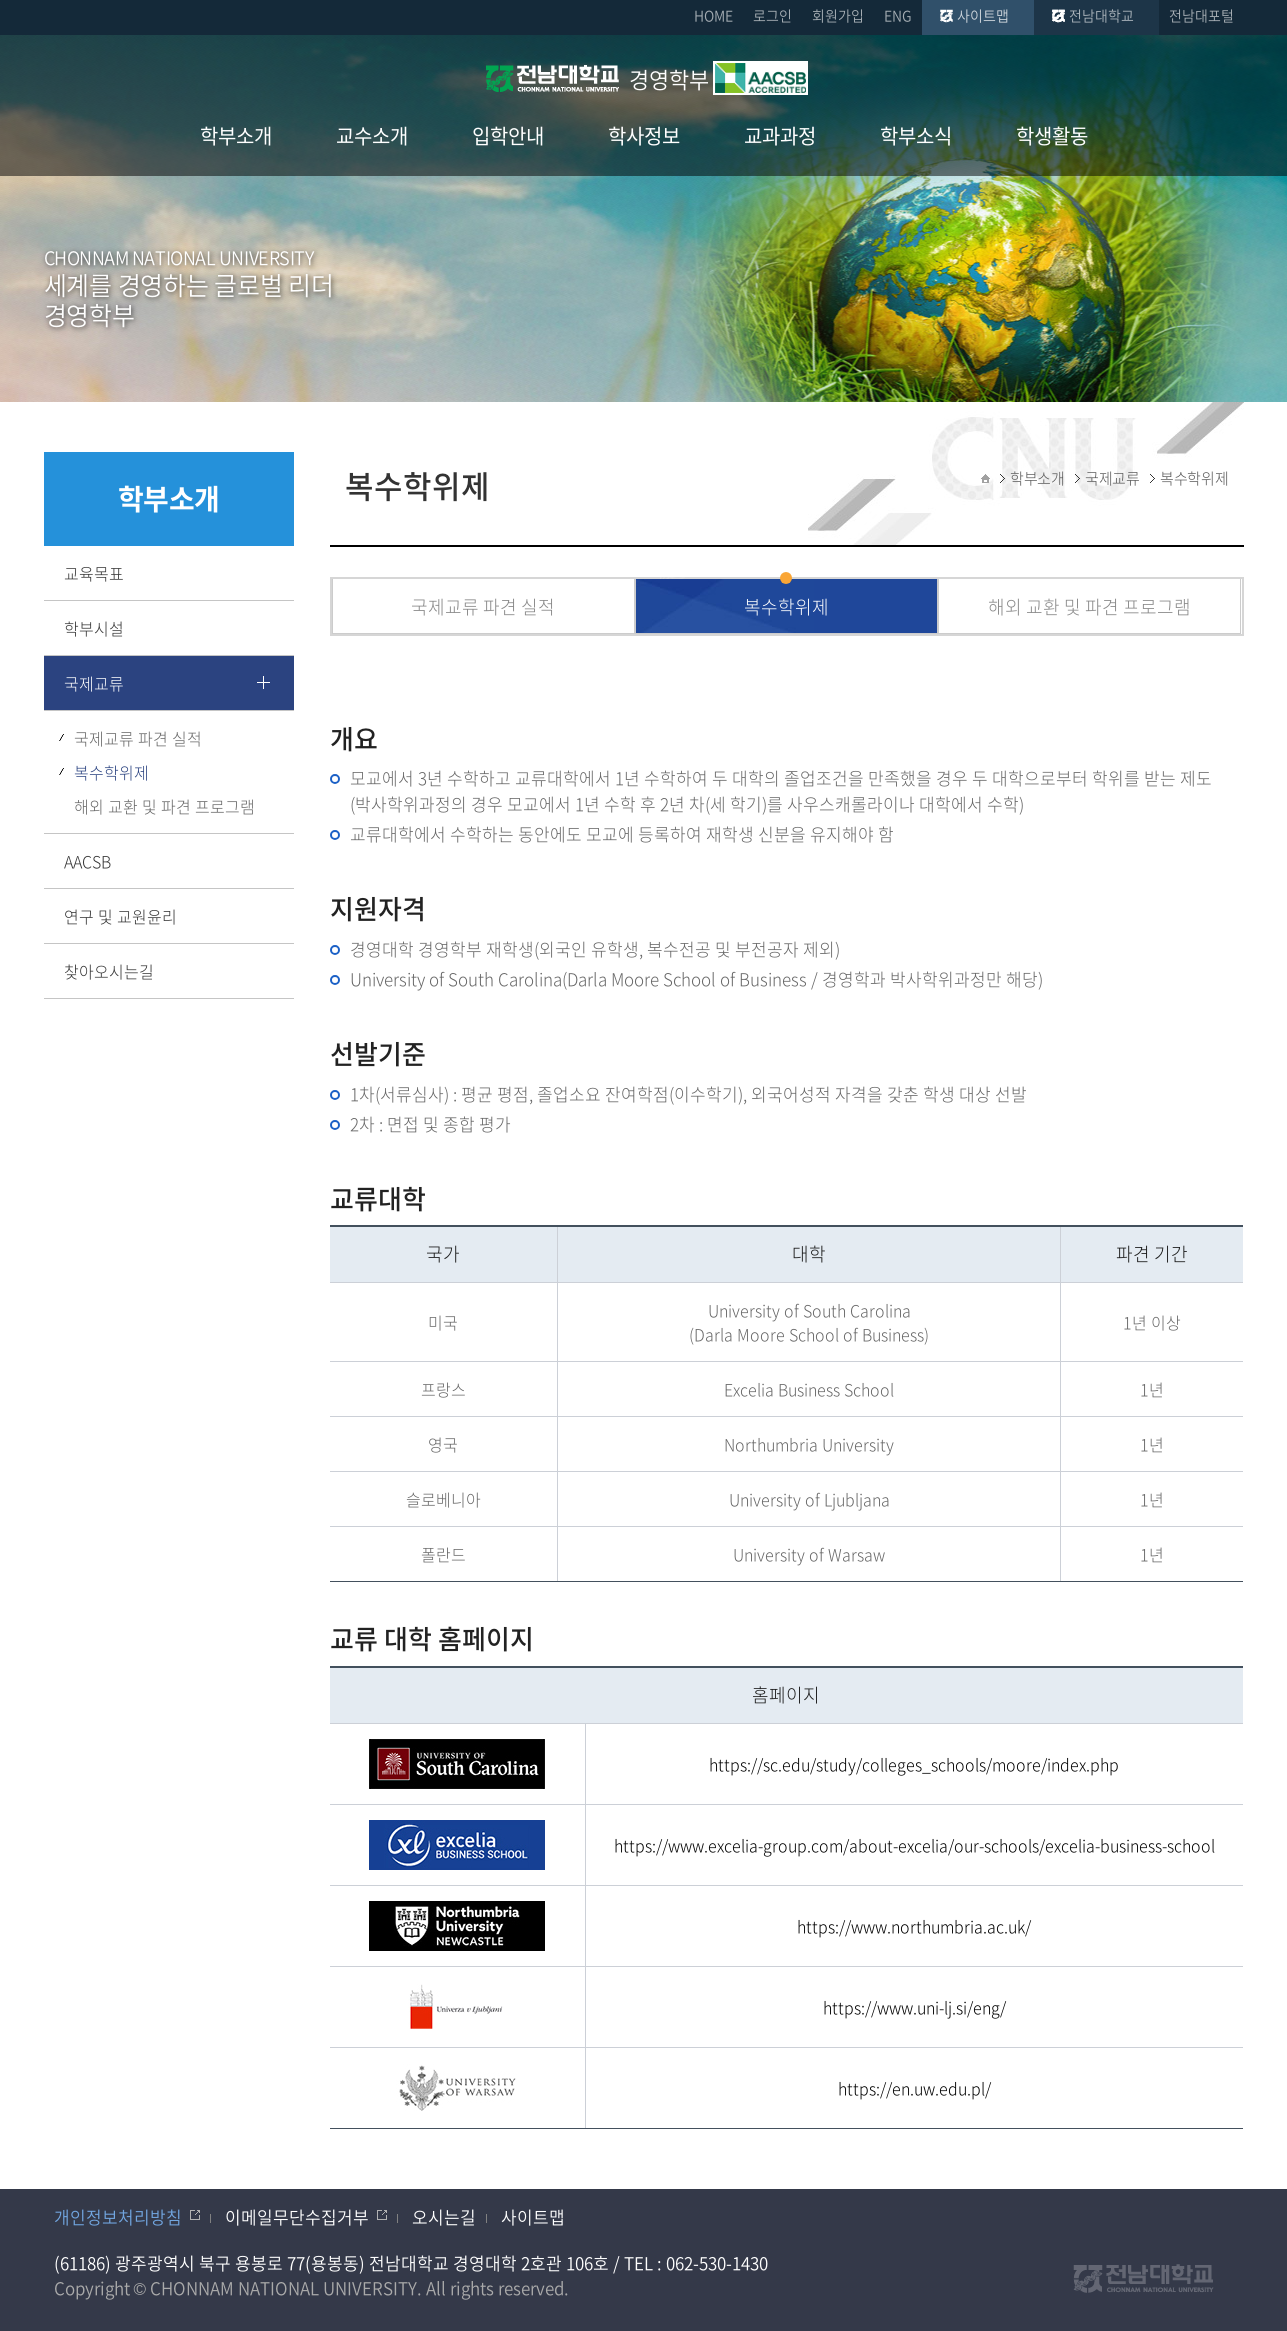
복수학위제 (111, 772)
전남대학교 (1101, 15)
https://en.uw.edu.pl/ (914, 2088)
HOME (713, 15)
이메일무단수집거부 (297, 2216)
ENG (898, 15)
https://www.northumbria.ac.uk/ (914, 1926)
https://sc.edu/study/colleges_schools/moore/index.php (914, 1764)
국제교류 (94, 683)
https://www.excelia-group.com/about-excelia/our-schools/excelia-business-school (914, 1845)
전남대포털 (1201, 15)
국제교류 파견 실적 (138, 738)
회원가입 (838, 15)
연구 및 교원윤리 (120, 916)
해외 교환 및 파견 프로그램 (164, 806)
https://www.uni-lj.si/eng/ (914, 2007)
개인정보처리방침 (118, 2216)
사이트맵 (983, 15)
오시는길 (444, 2216)
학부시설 (94, 628)
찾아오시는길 (109, 971)
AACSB (87, 861)
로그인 (772, 15)
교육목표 (94, 573)
